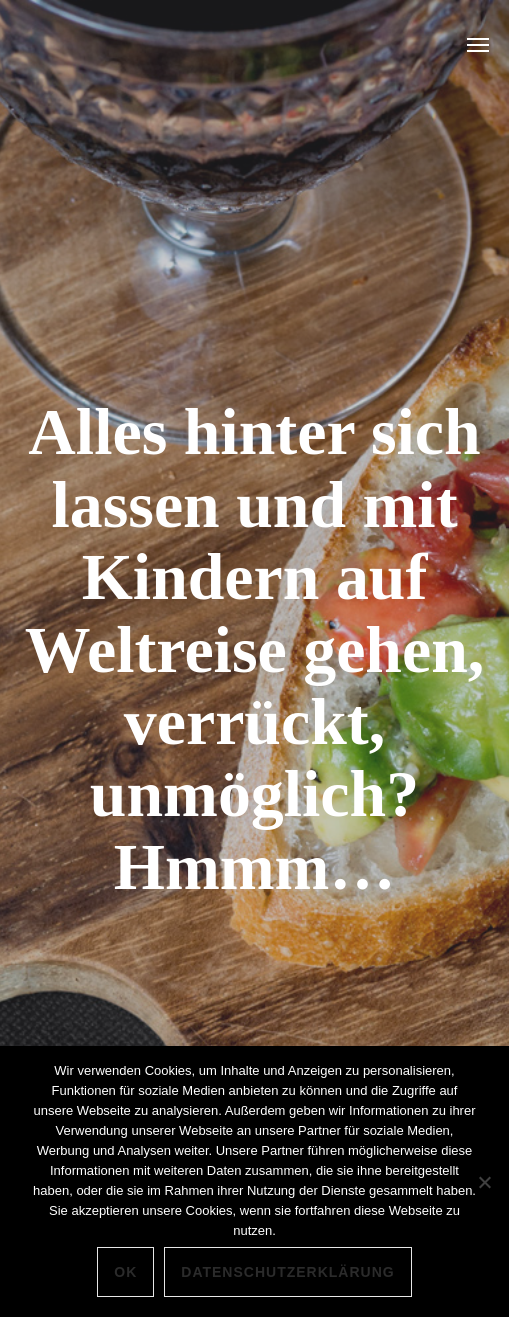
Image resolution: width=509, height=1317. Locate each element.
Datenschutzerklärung (287, 1272)
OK (125, 1272)
